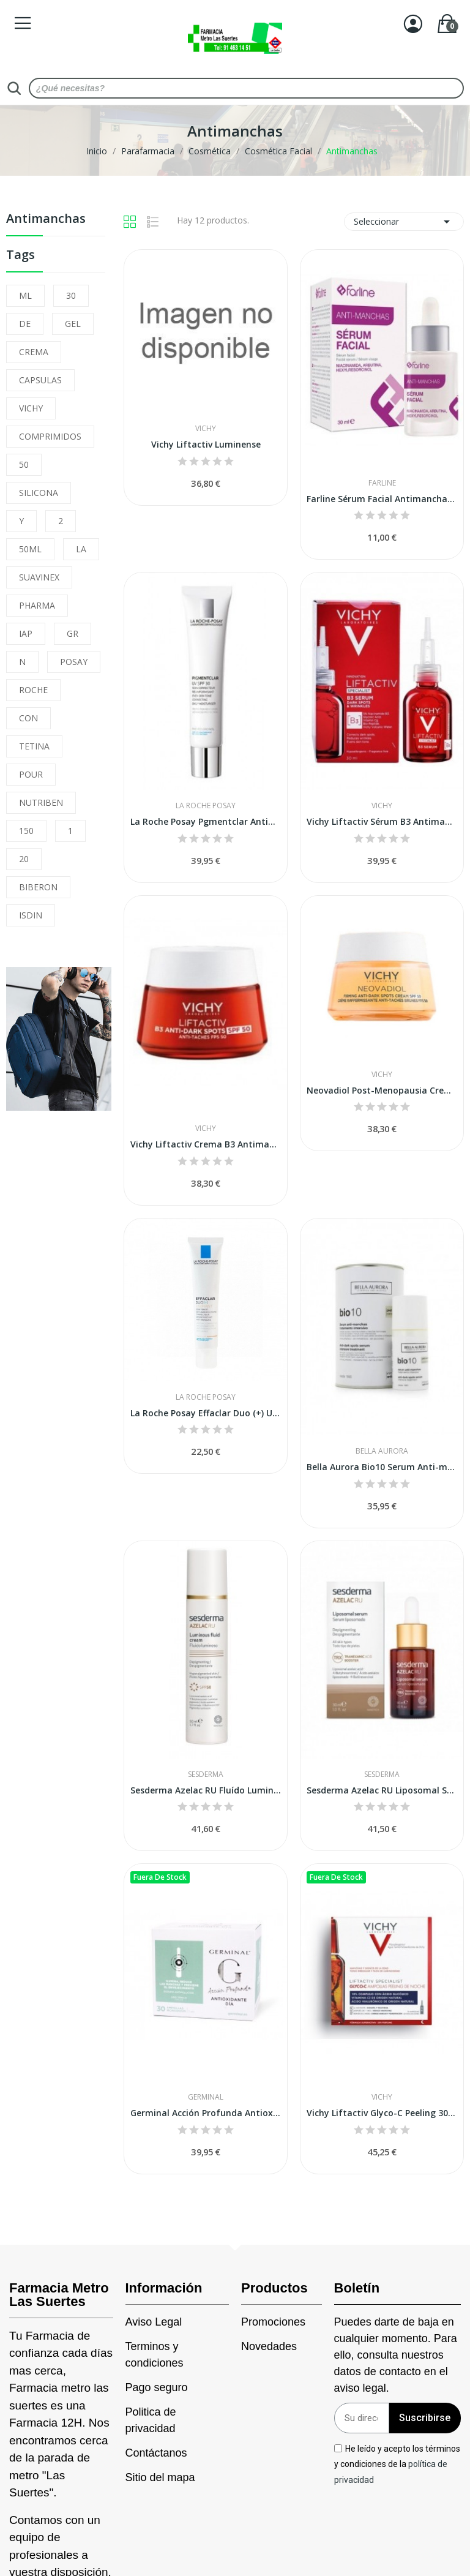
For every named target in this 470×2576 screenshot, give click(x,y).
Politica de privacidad (150, 2420)
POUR (31, 774)
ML (25, 295)
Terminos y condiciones (154, 2354)
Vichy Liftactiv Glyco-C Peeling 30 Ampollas (382, 2113)
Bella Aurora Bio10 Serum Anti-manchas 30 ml (382, 1467)
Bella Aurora (382, 1451)
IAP (25, 633)
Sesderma (205, 1774)
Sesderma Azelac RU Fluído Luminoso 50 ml (205, 1790)
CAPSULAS (40, 380)
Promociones (273, 2322)
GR (72, 633)
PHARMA (37, 605)
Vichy (205, 428)
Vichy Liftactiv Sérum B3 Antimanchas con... (382, 821)
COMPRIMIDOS (50, 436)
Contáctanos (156, 2453)
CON (28, 718)
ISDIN (30, 915)
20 (24, 859)
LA (81, 549)
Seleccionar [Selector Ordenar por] (404, 221)
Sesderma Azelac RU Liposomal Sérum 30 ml (382, 1790)
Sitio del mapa (160, 2477)
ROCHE (33, 690)
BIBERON (38, 887)
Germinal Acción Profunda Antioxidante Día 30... (205, 2113)
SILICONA (38, 492)
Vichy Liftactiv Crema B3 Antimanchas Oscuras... (205, 1144)
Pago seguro (156, 2387)
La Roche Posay (206, 805)
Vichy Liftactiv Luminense (206, 444)
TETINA (34, 746)
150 (26, 830)
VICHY (31, 408)
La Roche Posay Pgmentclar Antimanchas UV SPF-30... (205, 821)
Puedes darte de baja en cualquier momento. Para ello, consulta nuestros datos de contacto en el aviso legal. (395, 2355)
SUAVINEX (39, 577)
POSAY (74, 661)
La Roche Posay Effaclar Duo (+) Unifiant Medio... (205, 1413)
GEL (73, 323)
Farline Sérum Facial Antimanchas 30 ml (382, 499)
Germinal (205, 2097)
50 (24, 464)
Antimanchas (46, 219)
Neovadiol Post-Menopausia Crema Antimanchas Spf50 (382, 1090)
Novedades (269, 2346)
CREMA (33, 352)
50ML (30, 549)
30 (71, 295)
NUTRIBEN (41, 802)
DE (25, 323)
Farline (382, 483)
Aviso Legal (153, 2322)
